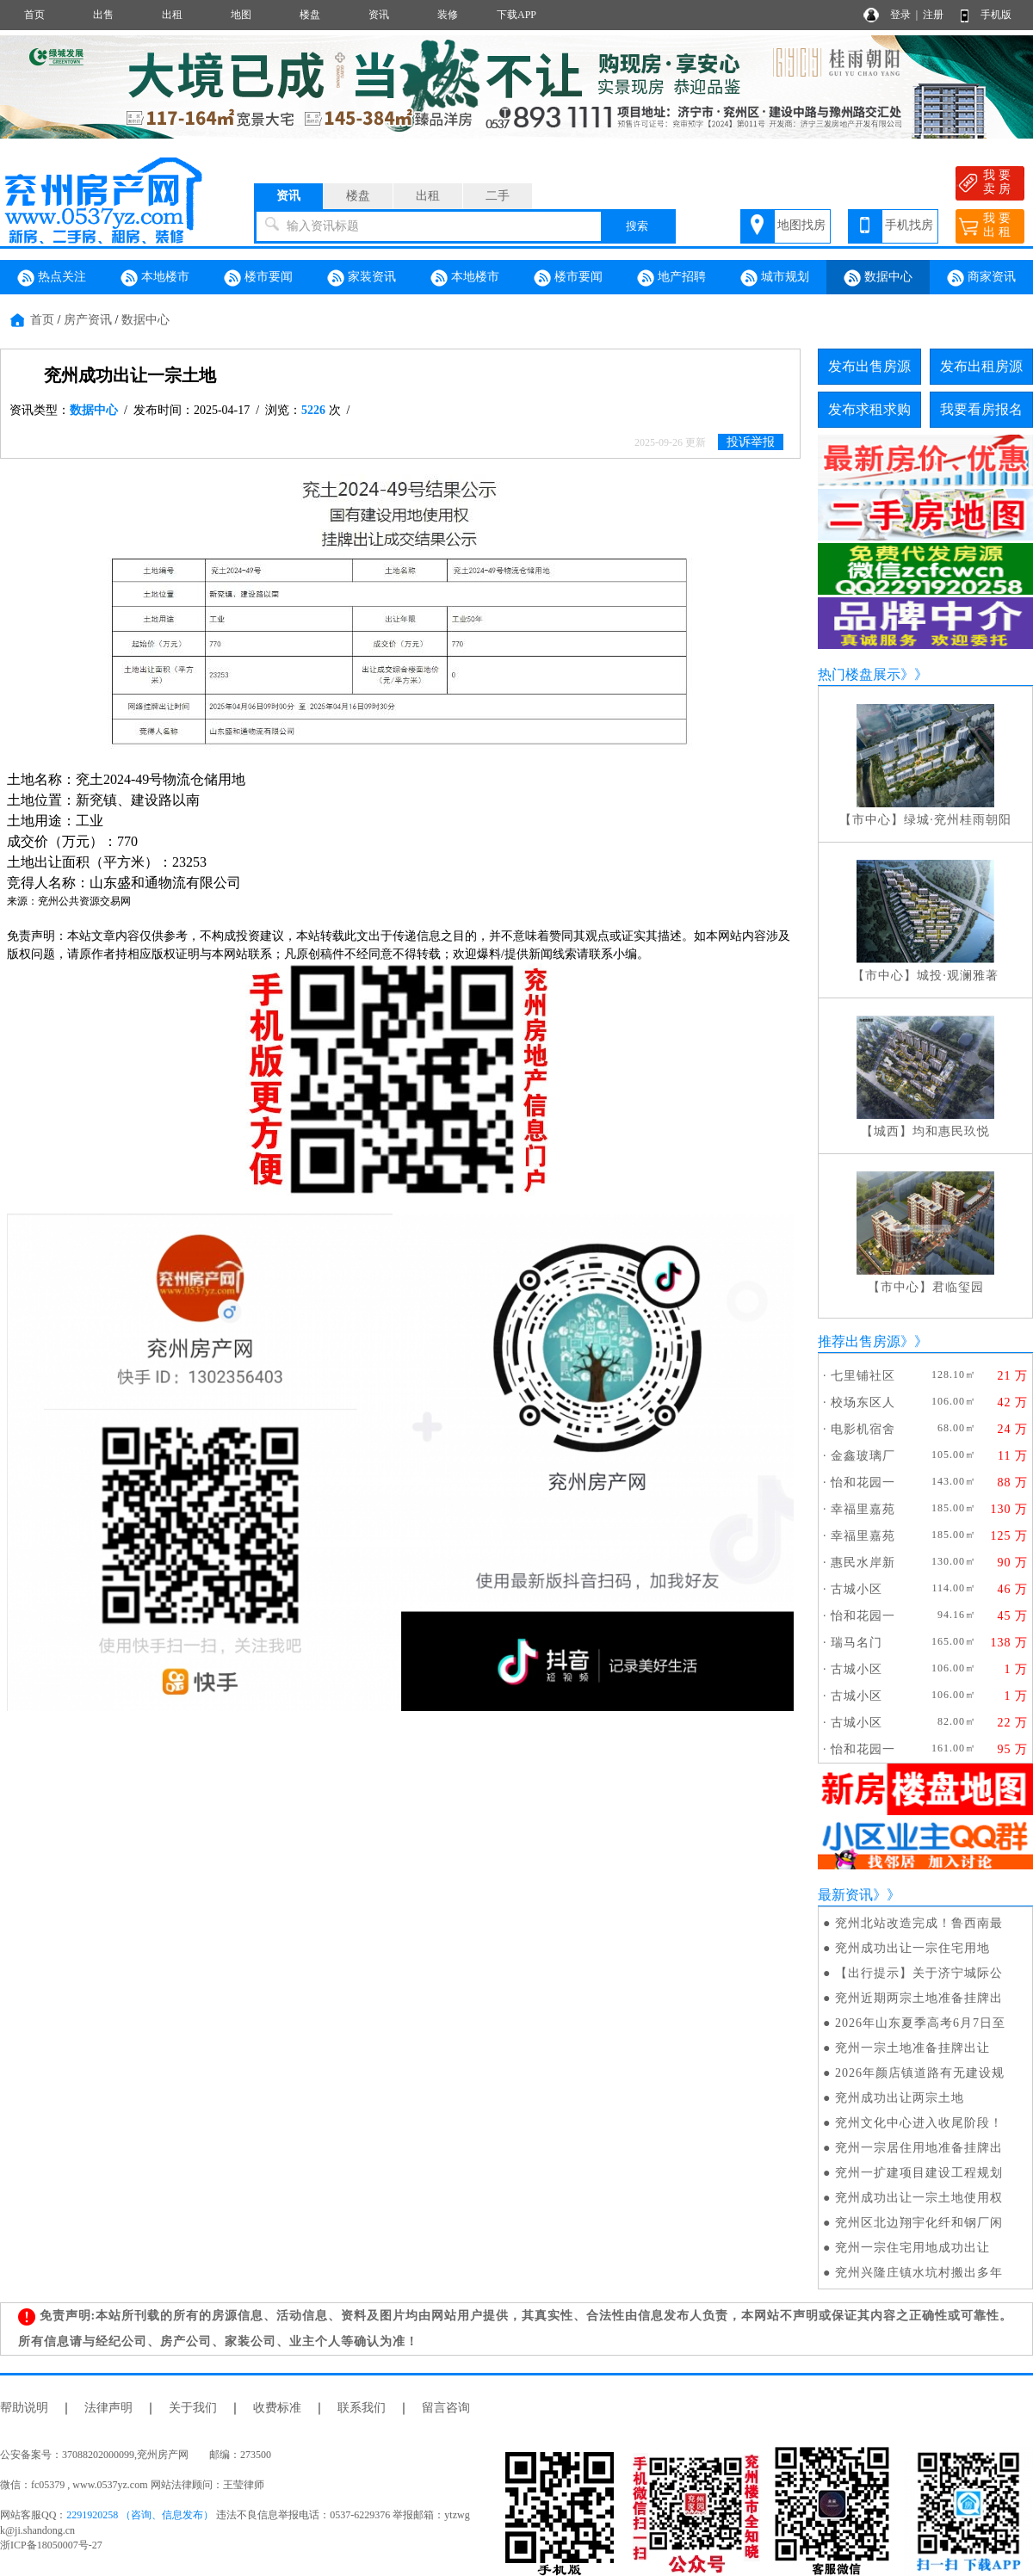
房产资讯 (88, 319)
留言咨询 (446, 2407)
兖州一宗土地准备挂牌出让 (912, 2048)
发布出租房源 (981, 366)
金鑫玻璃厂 (863, 1455)
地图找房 (801, 225)
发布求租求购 (869, 409)
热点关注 (51, 278)
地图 (241, 15)
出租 (172, 15)
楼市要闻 (258, 278)
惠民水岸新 (863, 1562)
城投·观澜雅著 (958, 975)
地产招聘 (671, 278)
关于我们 (193, 2407)
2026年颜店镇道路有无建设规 (920, 2072)
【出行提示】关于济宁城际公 (919, 1973)
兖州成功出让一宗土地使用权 (919, 2197)
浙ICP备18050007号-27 (51, 2545)
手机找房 (909, 225)
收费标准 (277, 2407)
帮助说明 (24, 2407)
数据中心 (878, 278)
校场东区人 (863, 1402)
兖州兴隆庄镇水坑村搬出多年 (919, 2272)
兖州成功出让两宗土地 (899, 2097)
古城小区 (856, 1589)
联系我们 (361, 2407)
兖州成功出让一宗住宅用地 (912, 1948)
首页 (34, 15)
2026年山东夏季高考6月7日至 (920, 2023)
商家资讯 (981, 278)
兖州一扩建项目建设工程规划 (919, 2172)
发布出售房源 (869, 366)
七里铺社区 (863, 1375)
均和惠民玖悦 (951, 1131)
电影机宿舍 (863, 1429)
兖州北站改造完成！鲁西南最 (919, 1923)
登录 (900, 15)
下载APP (516, 15)
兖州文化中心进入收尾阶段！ (919, 2122)
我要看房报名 (981, 409)
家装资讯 (361, 278)
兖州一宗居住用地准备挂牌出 (919, 2147)
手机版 (995, 15)
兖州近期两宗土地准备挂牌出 (919, 1998)
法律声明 (108, 2407)
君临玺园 (958, 1287)
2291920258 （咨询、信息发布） (139, 2515)
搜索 (637, 225)
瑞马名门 (856, 1642)
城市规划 (774, 278)
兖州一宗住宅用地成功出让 (912, 2247)
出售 (103, 15)
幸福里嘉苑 (863, 1509)
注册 (933, 15)
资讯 (378, 15)
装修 (447, 15)
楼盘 (310, 15)
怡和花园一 (863, 1482)
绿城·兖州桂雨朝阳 (957, 819)
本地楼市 (155, 278)
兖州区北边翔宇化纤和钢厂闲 (919, 2222)
